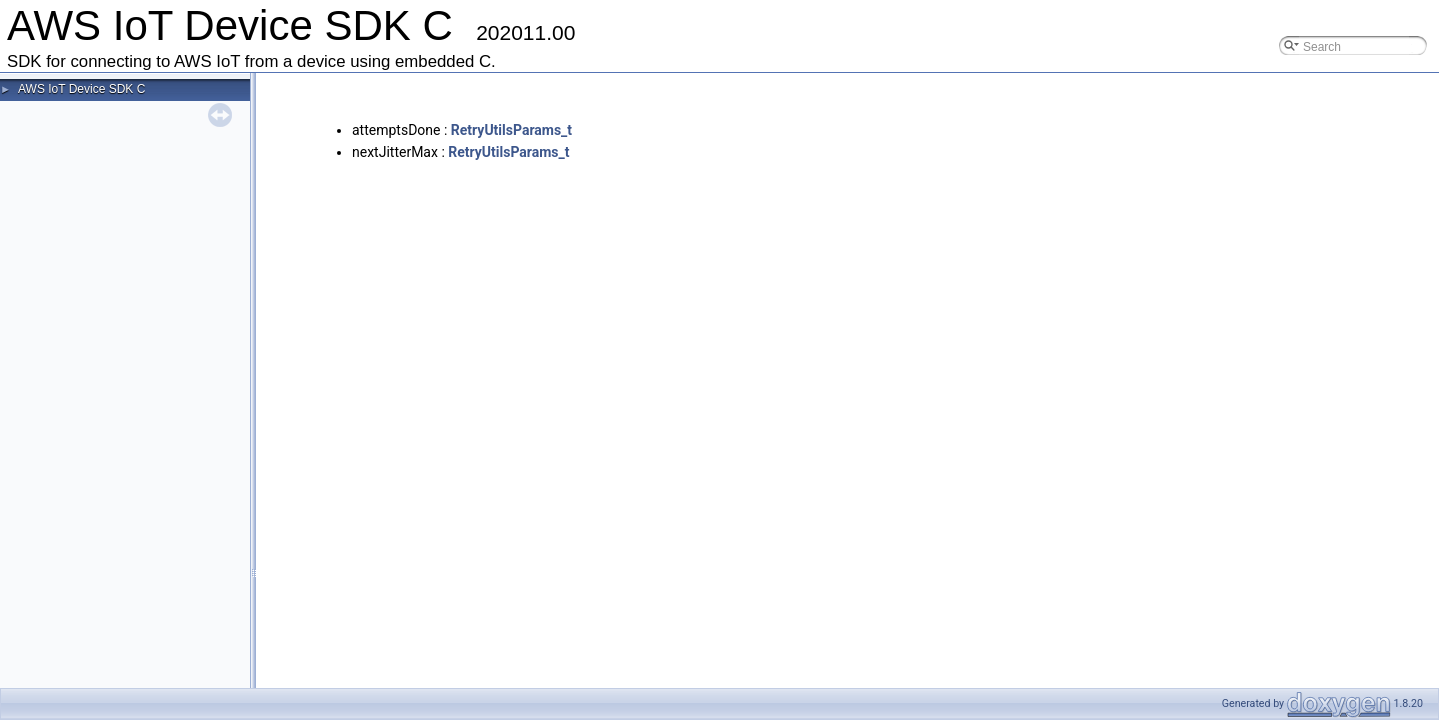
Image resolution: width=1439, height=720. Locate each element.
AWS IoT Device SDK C (81, 89)
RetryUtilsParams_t (511, 130)
